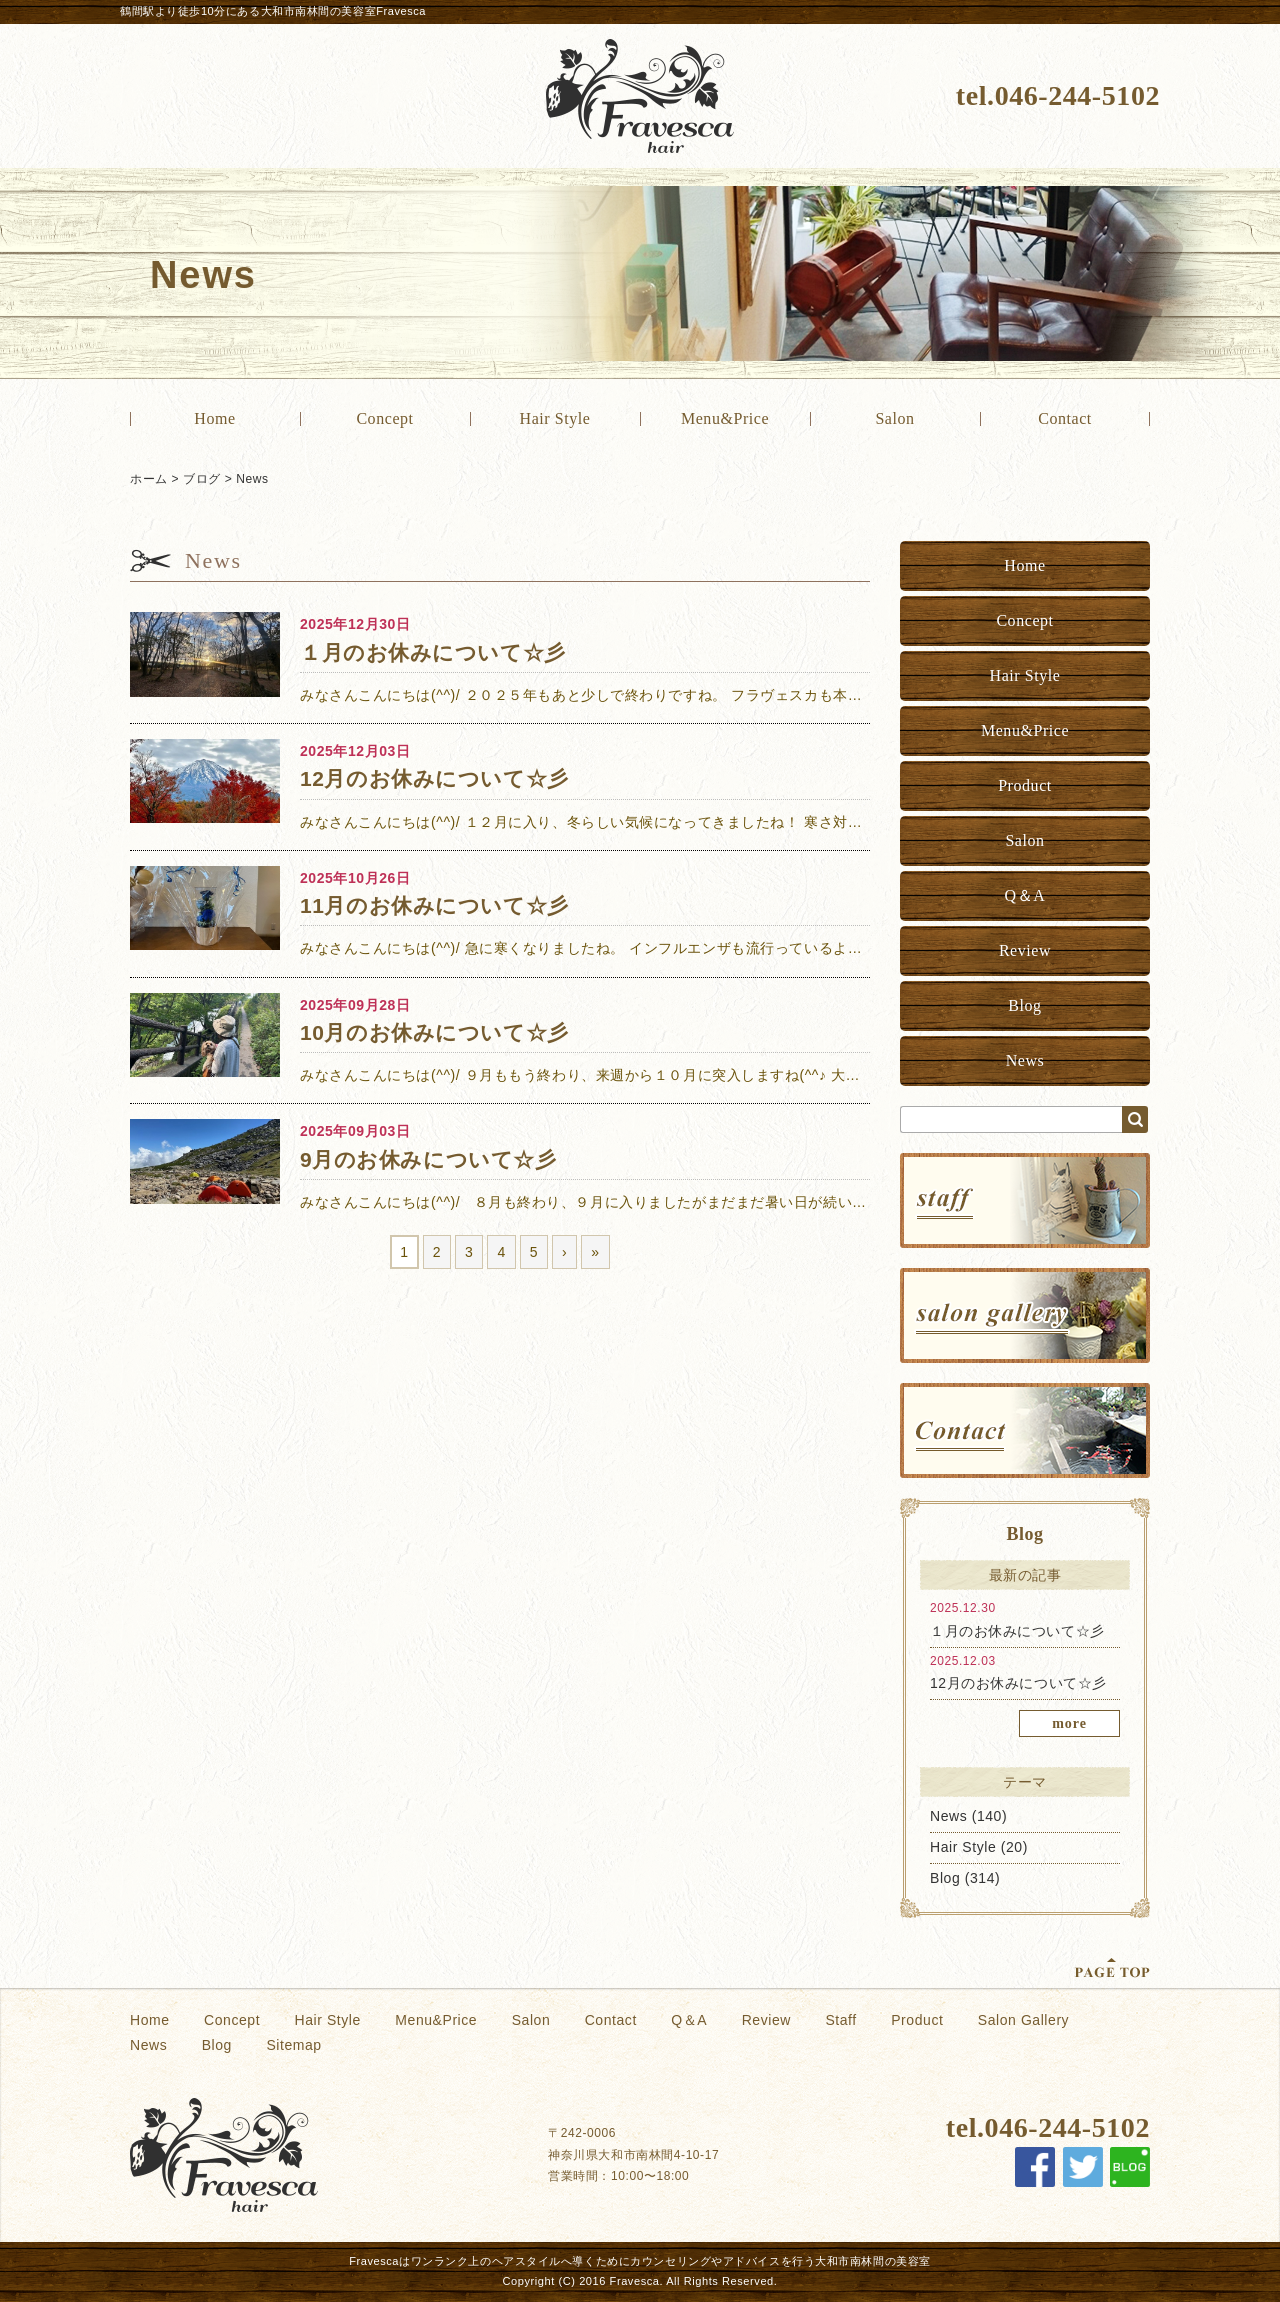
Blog (1024, 1005)
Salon (894, 418)
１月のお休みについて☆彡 (1017, 1631)
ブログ (202, 479)
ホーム (149, 479)
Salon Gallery (1023, 2020)
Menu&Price (725, 418)
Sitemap (293, 2045)
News (252, 479)
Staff (840, 2020)
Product (1025, 785)
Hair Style (555, 418)
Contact (1065, 418)
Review (1025, 950)
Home (214, 418)
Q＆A (1025, 895)
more (1069, 1723)
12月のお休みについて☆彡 (1018, 1683)
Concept (384, 418)
